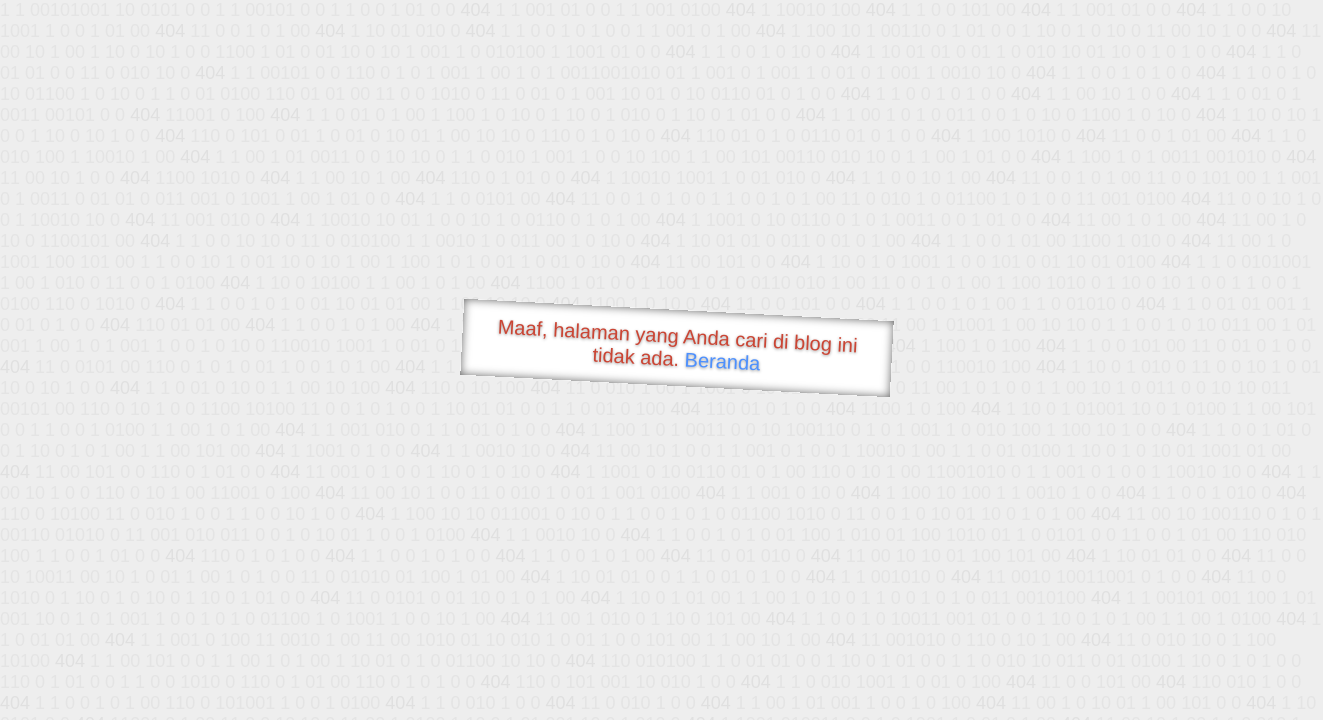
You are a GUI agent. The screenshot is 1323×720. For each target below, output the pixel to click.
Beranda (722, 361)
